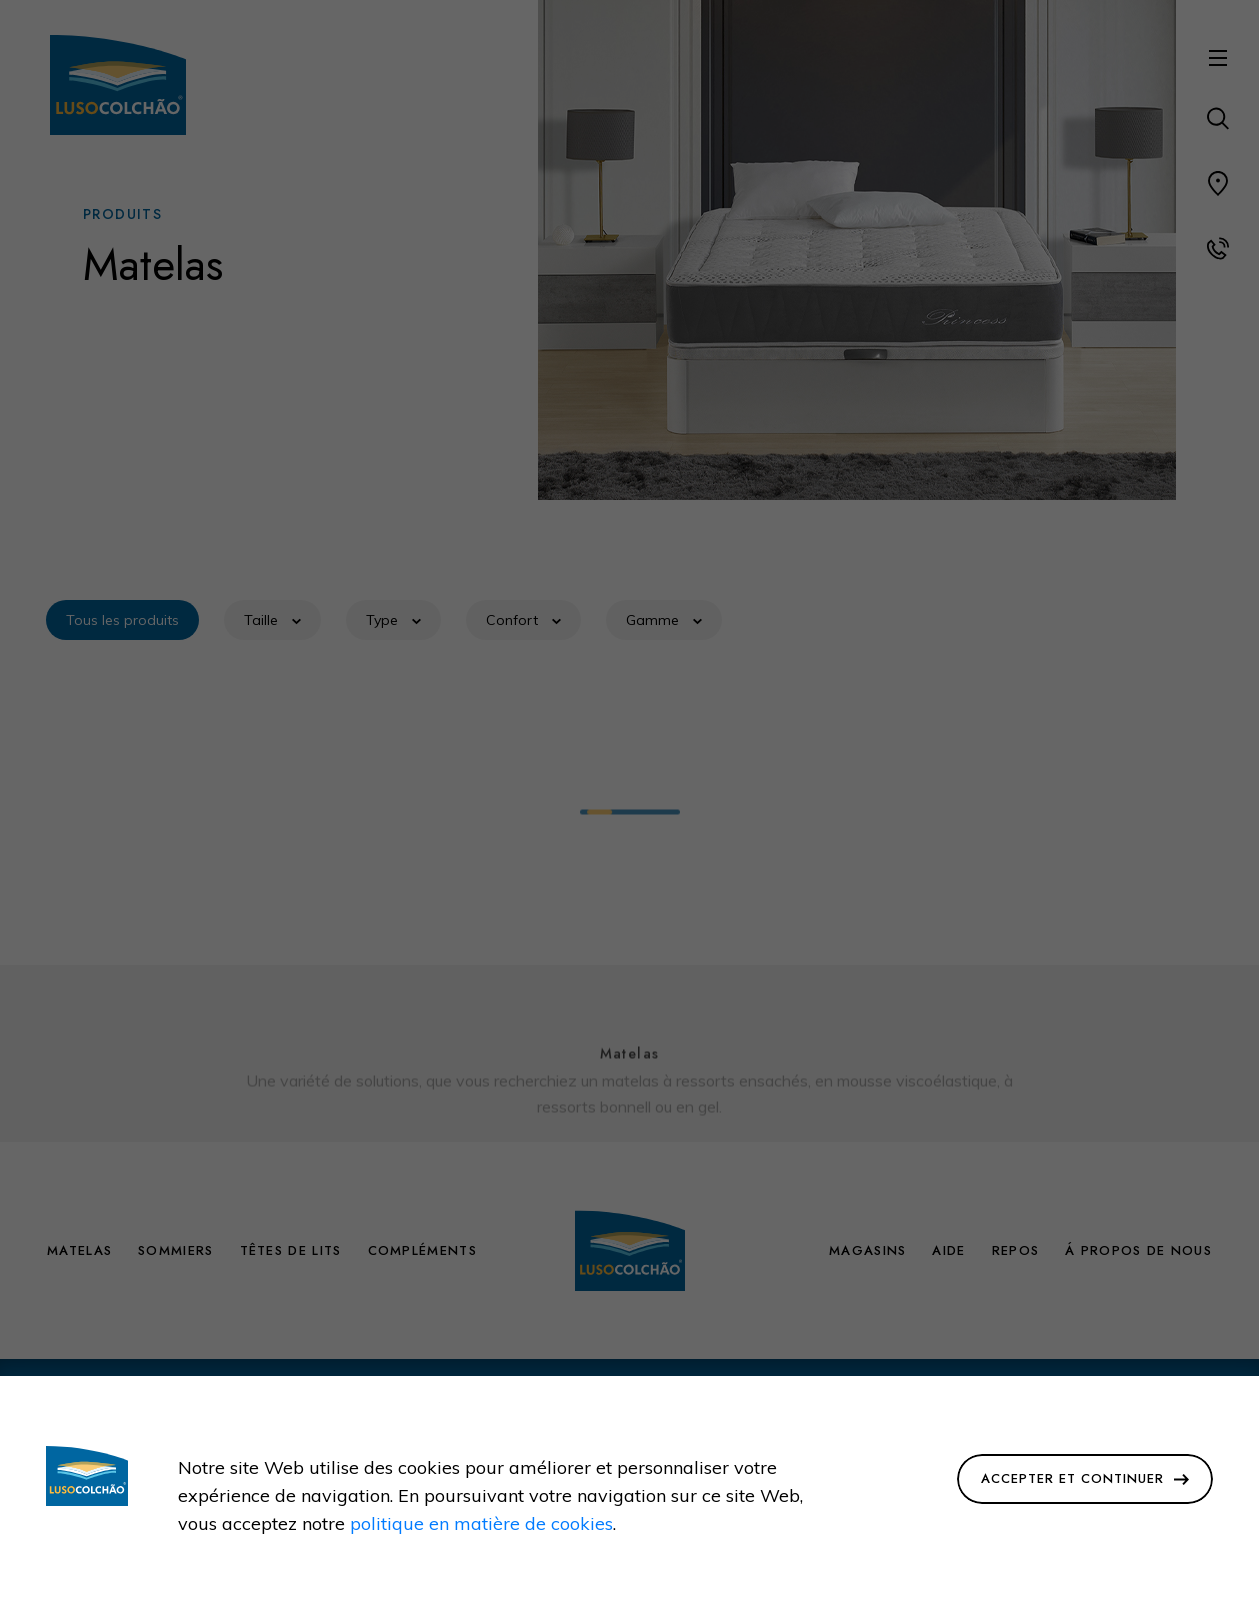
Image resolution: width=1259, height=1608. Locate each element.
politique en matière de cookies (481, 1523)
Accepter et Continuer (1085, 1478)
